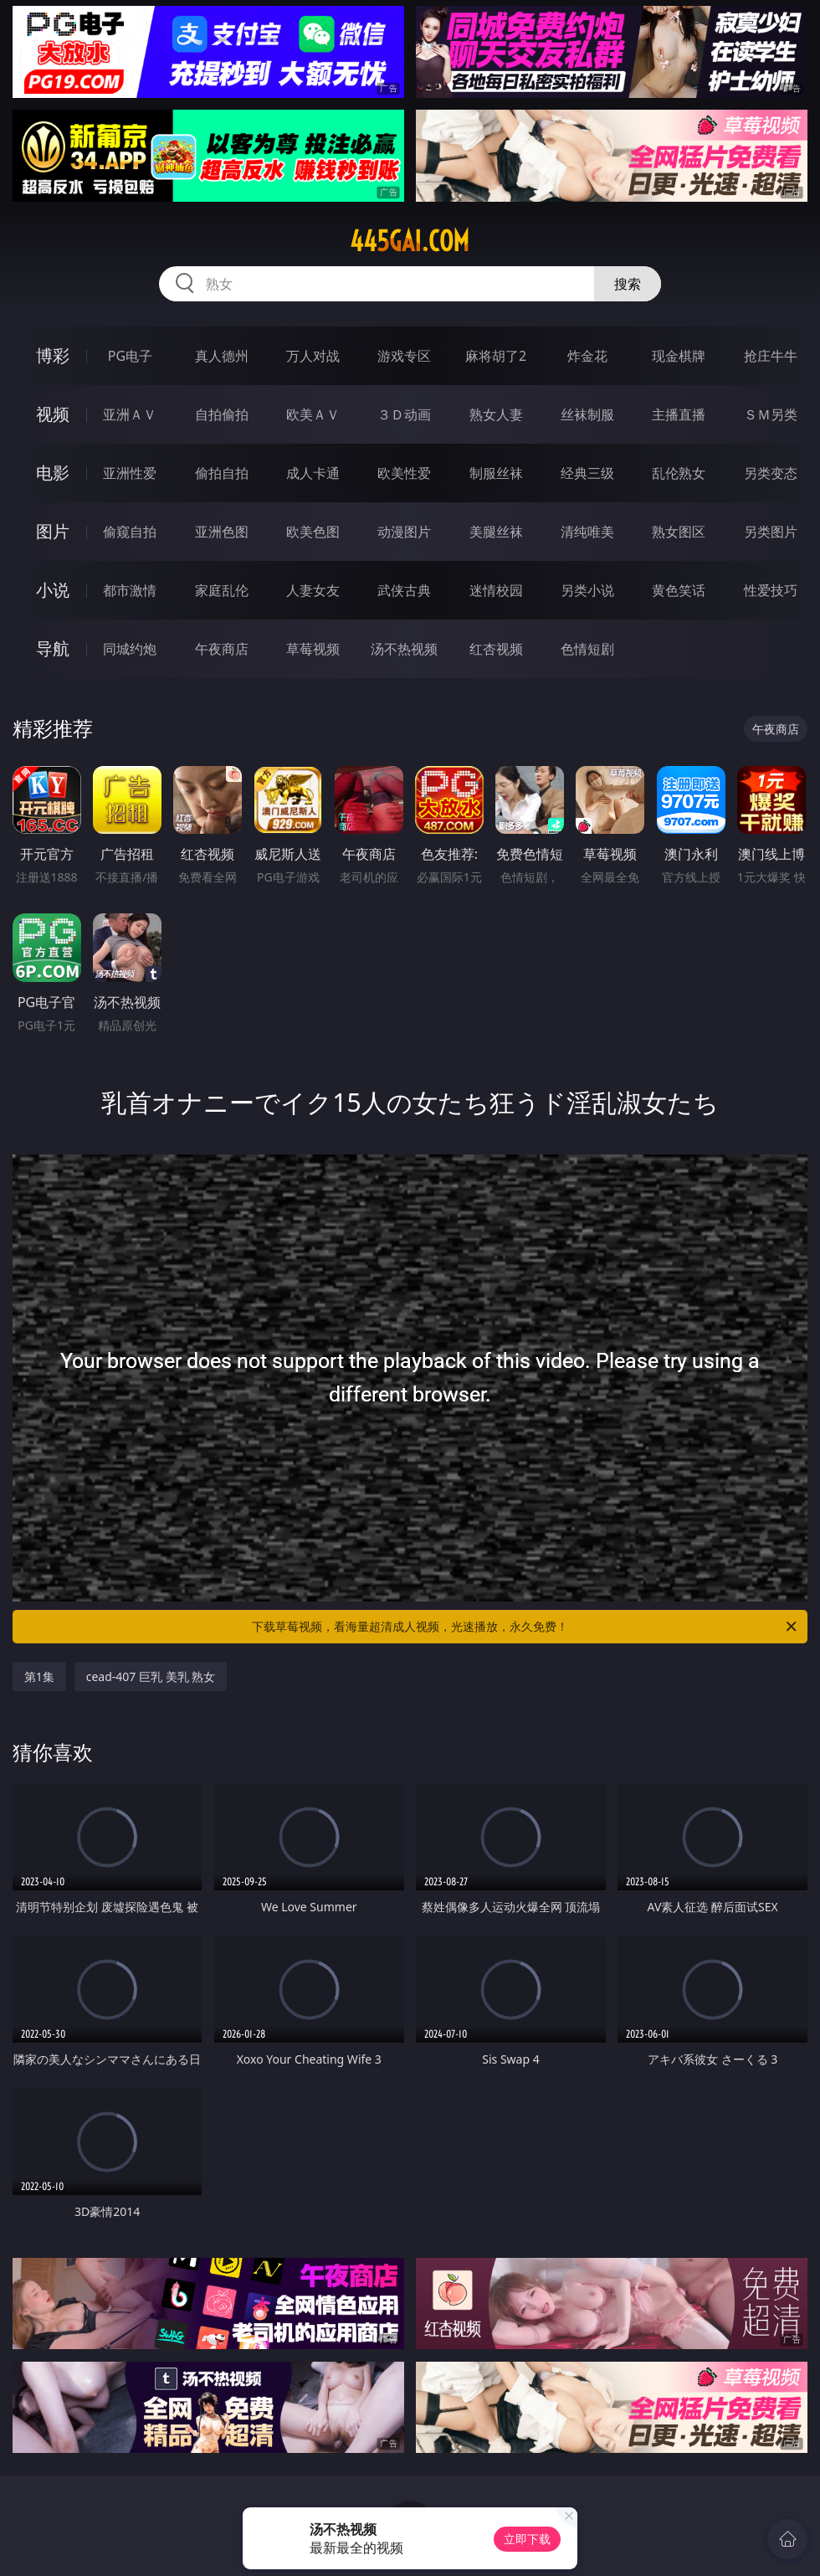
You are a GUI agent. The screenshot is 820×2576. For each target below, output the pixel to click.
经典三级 (587, 473)
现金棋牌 (678, 356)
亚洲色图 (222, 531)
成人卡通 (313, 473)
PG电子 (130, 356)
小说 (52, 589)
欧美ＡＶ (313, 414)
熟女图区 (678, 531)
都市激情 (129, 590)
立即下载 (527, 2539)
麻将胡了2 (495, 356)
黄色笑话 (678, 590)
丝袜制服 (587, 414)
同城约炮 (129, 649)
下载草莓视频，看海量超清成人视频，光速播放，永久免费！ (525, 1627)
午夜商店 (222, 649)
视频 (52, 414)
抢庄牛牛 (770, 356)
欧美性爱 (404, 473)
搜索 (627, 284)
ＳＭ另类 (770, 414)
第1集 (39, 1676)
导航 (52, 648)
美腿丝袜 (496, 531)
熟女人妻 (496, 414)
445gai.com (409, 241)
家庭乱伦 (222, 590)
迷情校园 (496, 590)
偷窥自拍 (129, 531)
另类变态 (770, 473)
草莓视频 (313, 649)
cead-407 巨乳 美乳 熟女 (151, 1676)
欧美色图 (313, 531)
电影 (52, 472)
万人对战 (313, 356)
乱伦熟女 (678, 473)
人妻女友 (313, 590)
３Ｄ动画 (404, 414)
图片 (52, 531)
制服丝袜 (496, 473)
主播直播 (678, 414)
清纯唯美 (587, 531)
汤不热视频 (404, 649)
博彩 (52, 355)
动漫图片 (404, 531)
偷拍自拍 (222, 473)
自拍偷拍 (222, 414)
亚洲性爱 (129, 473)
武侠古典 (404, 590)
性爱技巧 (770, 590)
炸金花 (587, 356)
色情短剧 (587, 649)
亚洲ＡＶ (129, 414)
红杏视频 (496, 649)
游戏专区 (404, 356)
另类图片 (770, 531)
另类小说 (587, 590)
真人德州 (222, 356)
